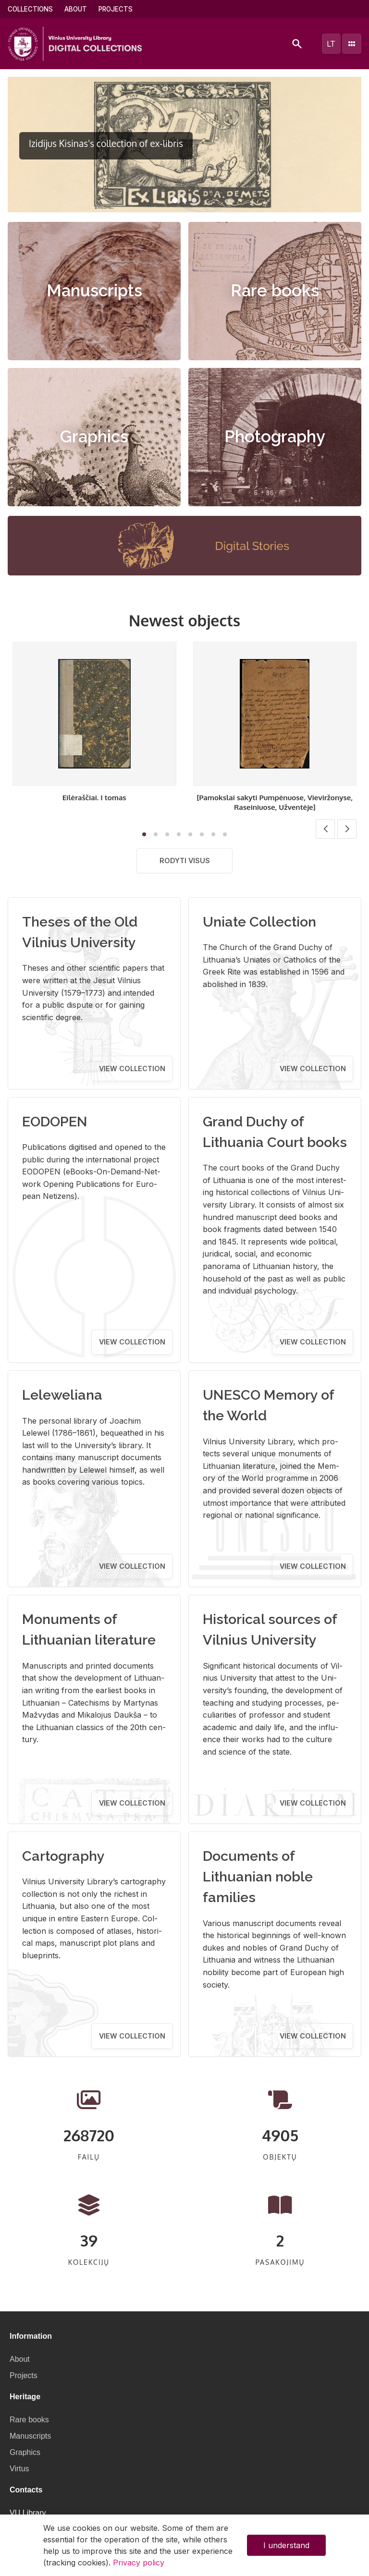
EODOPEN (54, 1121)
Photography (274, 436)
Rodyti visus (185, 860)
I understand (286, 2545)
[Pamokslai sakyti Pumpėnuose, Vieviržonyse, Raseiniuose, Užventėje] (275, 802)
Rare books (275, 290)
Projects (115, 9)
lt (331, 44)
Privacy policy (138, 2562)
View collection (132, 1068)
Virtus (19, 2469)
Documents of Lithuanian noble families (258, 1876)
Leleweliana (62, 1395)
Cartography (63, 1856)
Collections (30, 9)
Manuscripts (94, 290)
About (75, 9)
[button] (175, 200)
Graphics (94, 436)
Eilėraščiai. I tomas (94, 797)
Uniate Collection (259, 922)
